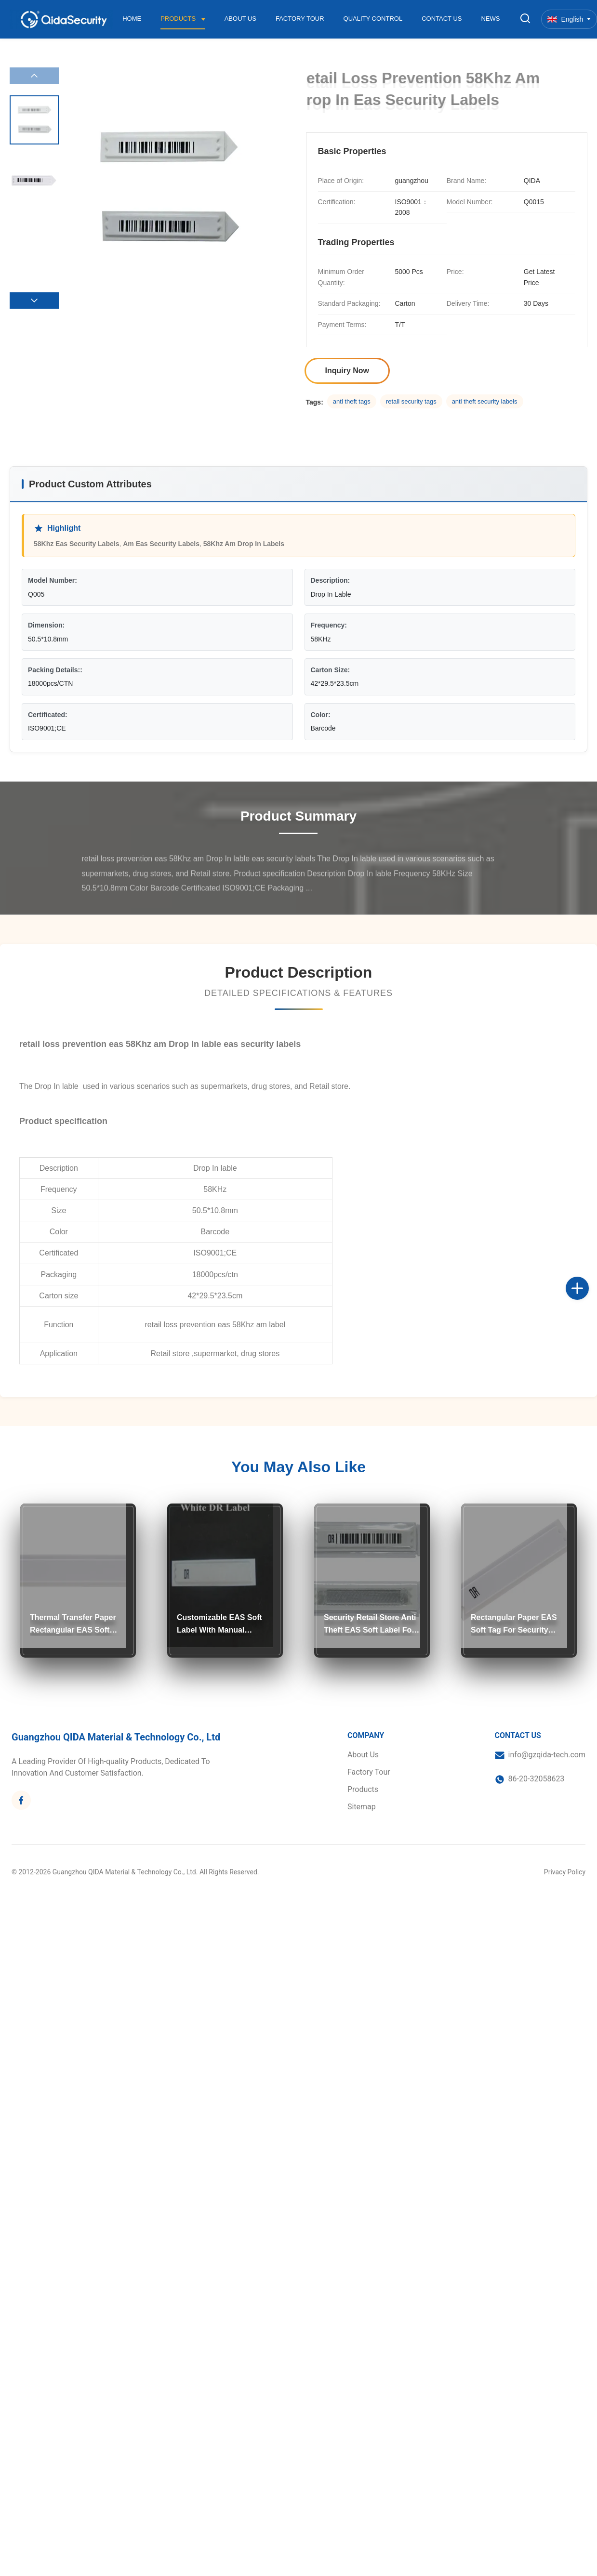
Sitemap (361, 1806)
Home (131, 18)
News (490, 18)
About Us (240, 18)
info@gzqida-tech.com (546, 1754)
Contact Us (442, 18)
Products (179, 18)
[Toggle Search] (525, 19)
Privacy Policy (564, 1872)
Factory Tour (300, 18)
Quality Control (373, 18)
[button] (34, 300)
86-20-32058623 (536, 1778)
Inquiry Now (347, 370)
